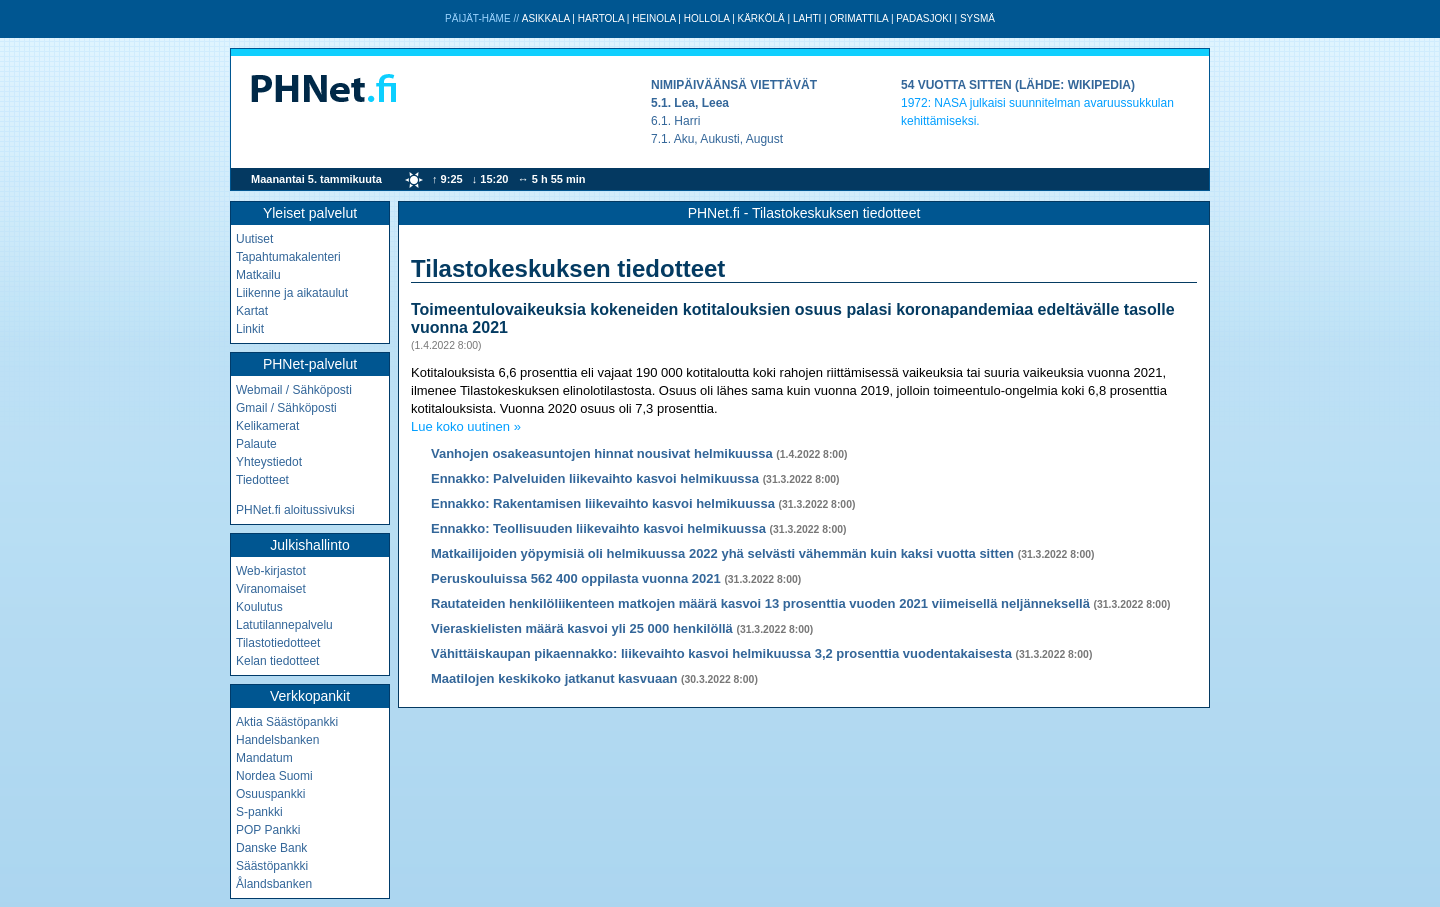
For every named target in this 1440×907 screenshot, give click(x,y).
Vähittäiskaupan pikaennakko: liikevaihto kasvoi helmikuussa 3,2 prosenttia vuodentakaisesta (721, 653)
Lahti (807, 18)
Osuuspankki (270, 794)
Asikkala (546, 18)
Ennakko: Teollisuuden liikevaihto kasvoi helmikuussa (598, 528)
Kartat (252, 311)
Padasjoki (923, 18)
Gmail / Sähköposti (286, 408)
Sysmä (977, 18)
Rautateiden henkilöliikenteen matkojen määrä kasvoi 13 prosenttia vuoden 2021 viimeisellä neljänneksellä (760, 603)
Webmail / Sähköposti (294, 390)
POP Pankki (268, 830)
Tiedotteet (262, 480)
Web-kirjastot (271, 571)
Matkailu (258, 275)
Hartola (601, 18)
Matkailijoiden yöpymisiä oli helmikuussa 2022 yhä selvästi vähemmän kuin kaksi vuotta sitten (722, 553)
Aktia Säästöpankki (287, 722)
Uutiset (254, 239)
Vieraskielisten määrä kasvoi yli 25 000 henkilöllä (582, 628)
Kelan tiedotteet (277, 661)
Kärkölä (761, 18)
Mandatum (264, 758)
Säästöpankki (272, 866)
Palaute (256, 444)
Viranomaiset (271, 589)
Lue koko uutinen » (466, 426)
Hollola (707, 18)
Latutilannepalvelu (284, 625)
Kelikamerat (267, 426)
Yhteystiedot (269, 462)
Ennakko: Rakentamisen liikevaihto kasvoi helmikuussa (603, 503)
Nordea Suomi (274, 776)
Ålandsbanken (274, 884)
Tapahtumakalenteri (288, 257)
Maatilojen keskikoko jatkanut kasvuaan (554, 678)
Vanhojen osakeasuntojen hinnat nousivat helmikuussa (602, 453)
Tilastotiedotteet (278, 643)
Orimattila (858, 18)
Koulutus (259, 607)
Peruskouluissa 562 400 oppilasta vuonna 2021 (576, 578)
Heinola (653, 18)
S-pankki (259, 812)
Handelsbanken (277, 740)
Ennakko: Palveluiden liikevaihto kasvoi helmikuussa (595, 478)
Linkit (250, 329)
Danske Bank (271, 848)
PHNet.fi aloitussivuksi (295, 510)
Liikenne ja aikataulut (292, 293)
